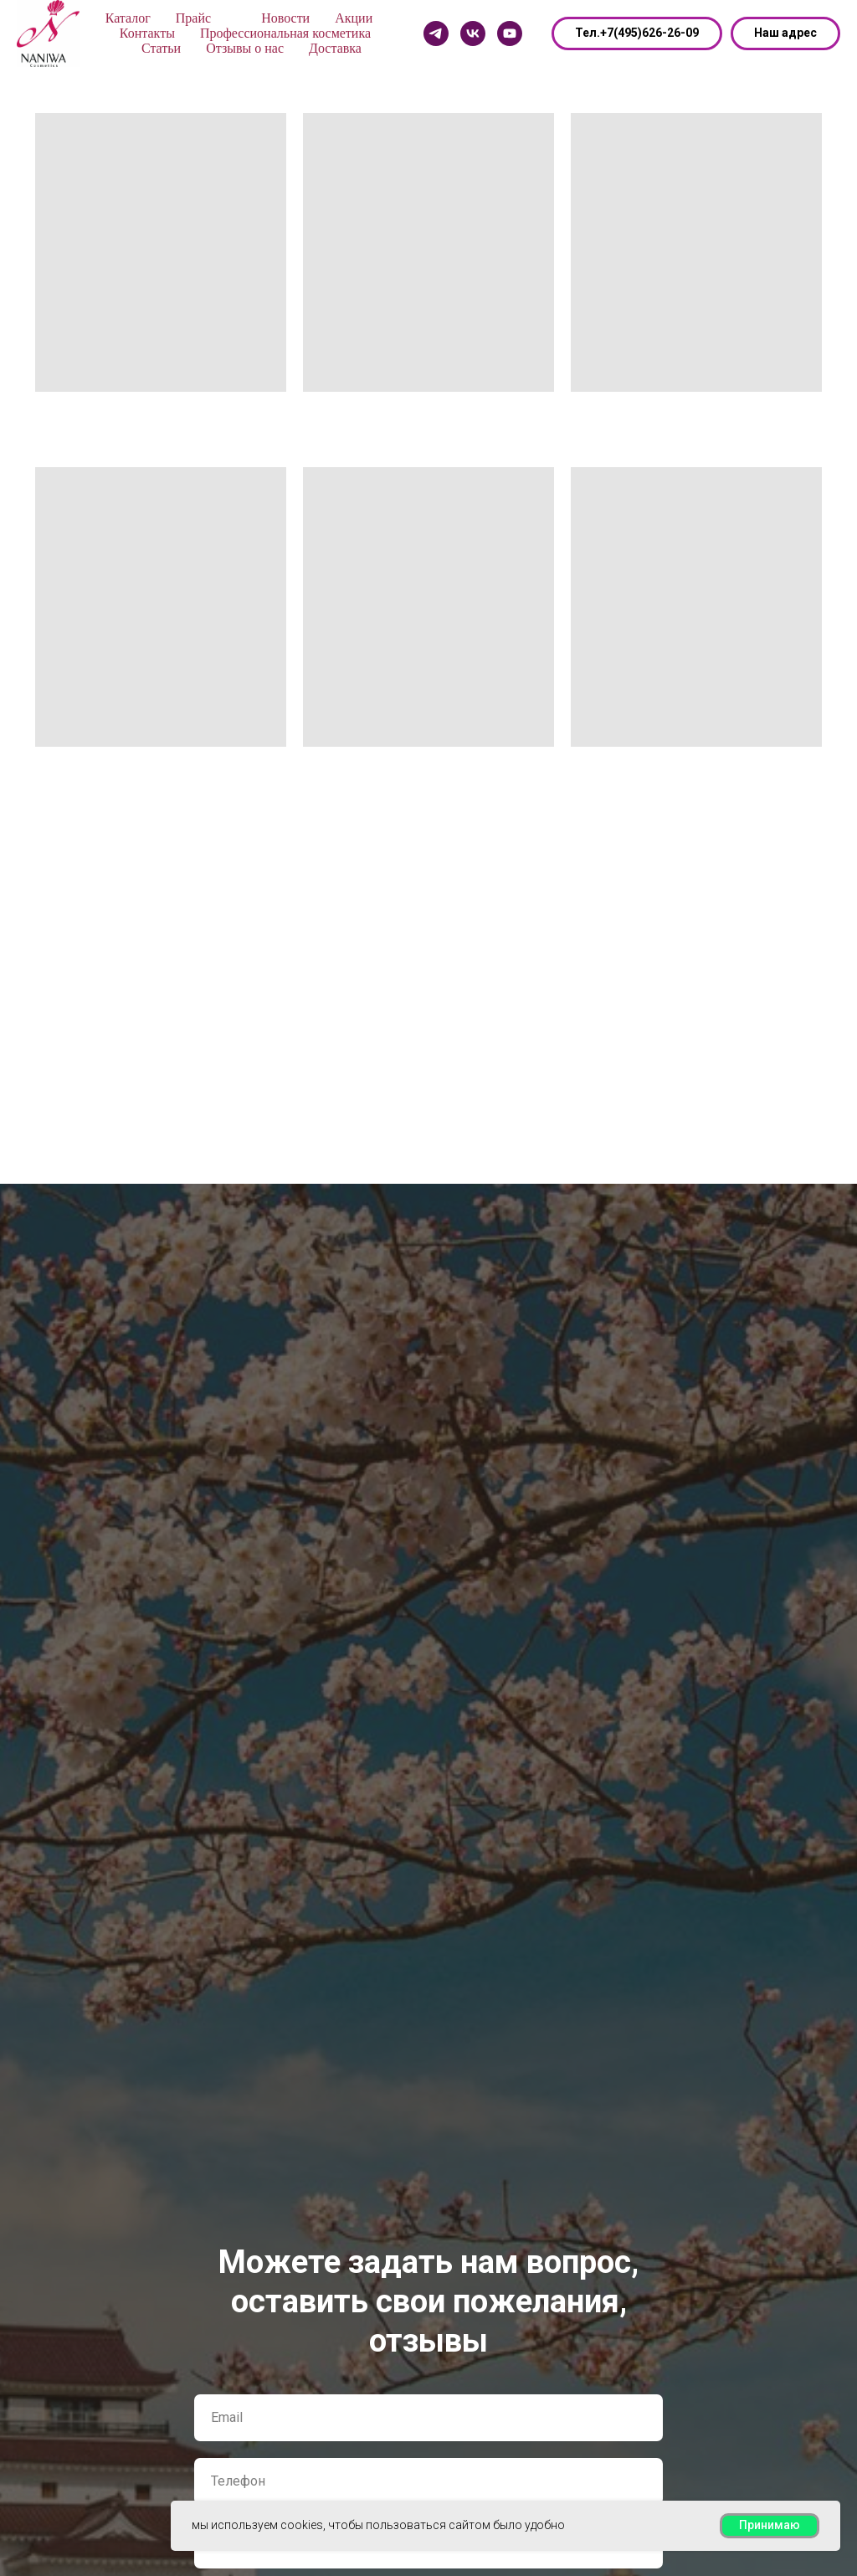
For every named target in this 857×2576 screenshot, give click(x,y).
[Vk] (472, 33)
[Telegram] (436, 33)
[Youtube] (509, 33)
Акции (353, 18)
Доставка (335, 48)
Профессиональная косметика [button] (285, 33)
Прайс (193, 18)
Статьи (161, 48)
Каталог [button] (128, 18)
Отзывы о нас (245, 48)
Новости (285, 18)
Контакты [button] (147, 33)
